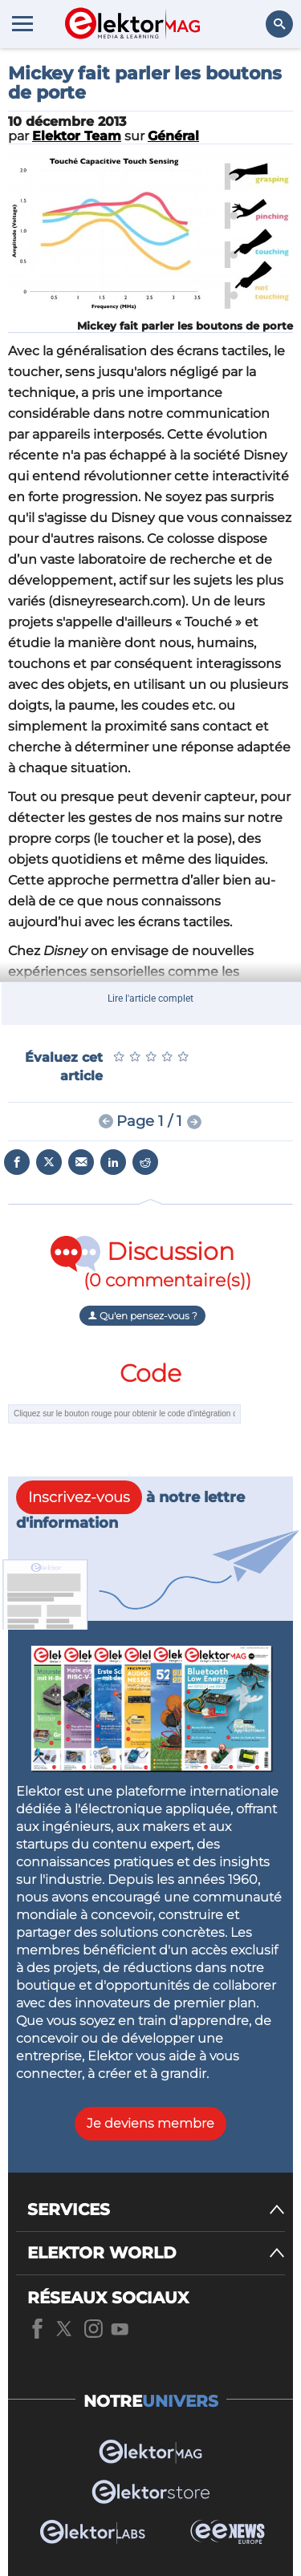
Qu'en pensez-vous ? (142, 1316)
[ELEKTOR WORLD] (156, 2253)
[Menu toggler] (22, 23)
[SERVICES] (156, 2210)
